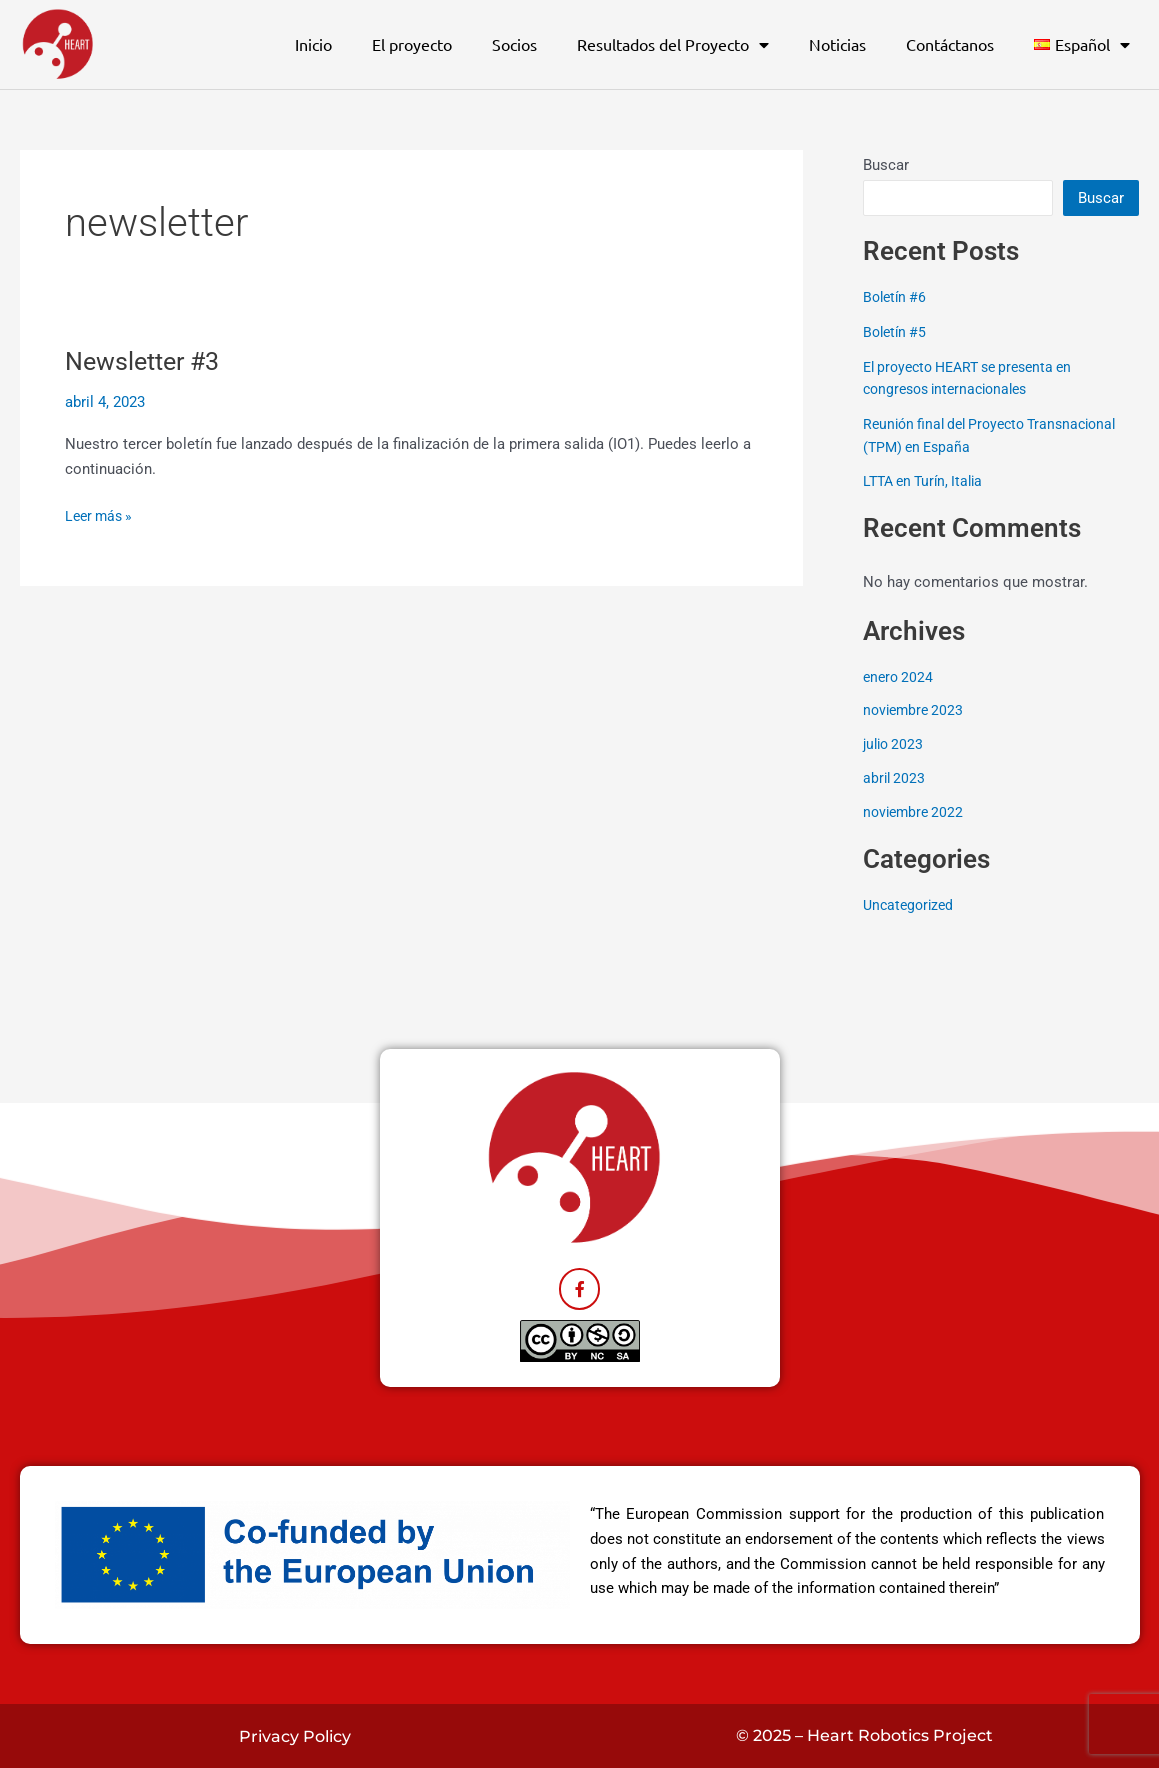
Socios (514, 44)
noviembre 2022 (916, 810)
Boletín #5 (899, 332)
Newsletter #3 (147, 361)
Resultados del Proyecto (673, 45)
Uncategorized (911, 903)
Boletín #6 (899, 297)
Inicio (313, 44)
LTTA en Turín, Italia (930, 480)
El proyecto (412, 44)
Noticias (837, 44)
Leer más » (101, 514)
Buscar (886, 165)
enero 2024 (900, 675)
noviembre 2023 (916, 709)
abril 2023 (895, 777)
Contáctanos (950, 44)
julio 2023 (895, 743)
